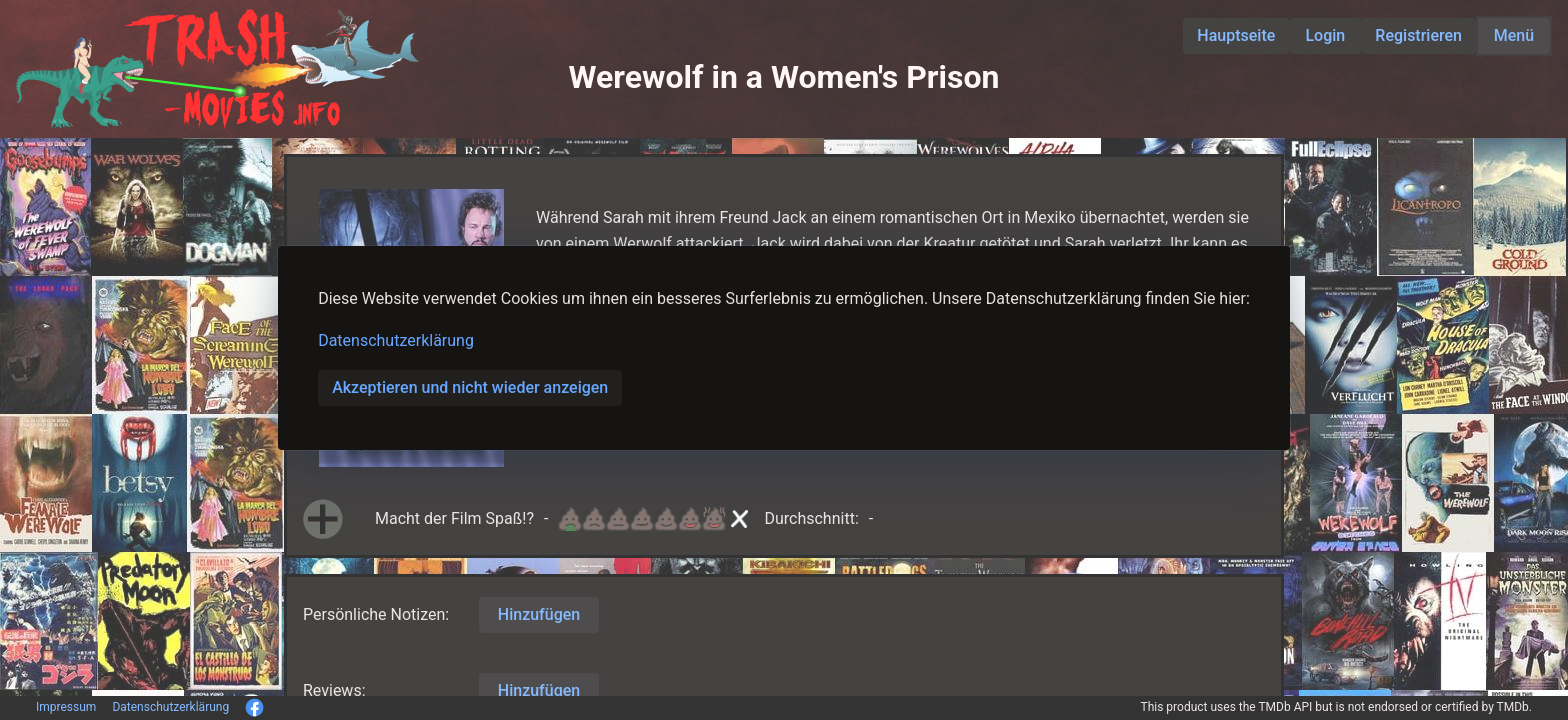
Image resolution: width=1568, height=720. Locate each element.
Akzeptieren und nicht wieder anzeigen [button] (470, 387)
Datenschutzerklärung (396, 340)
